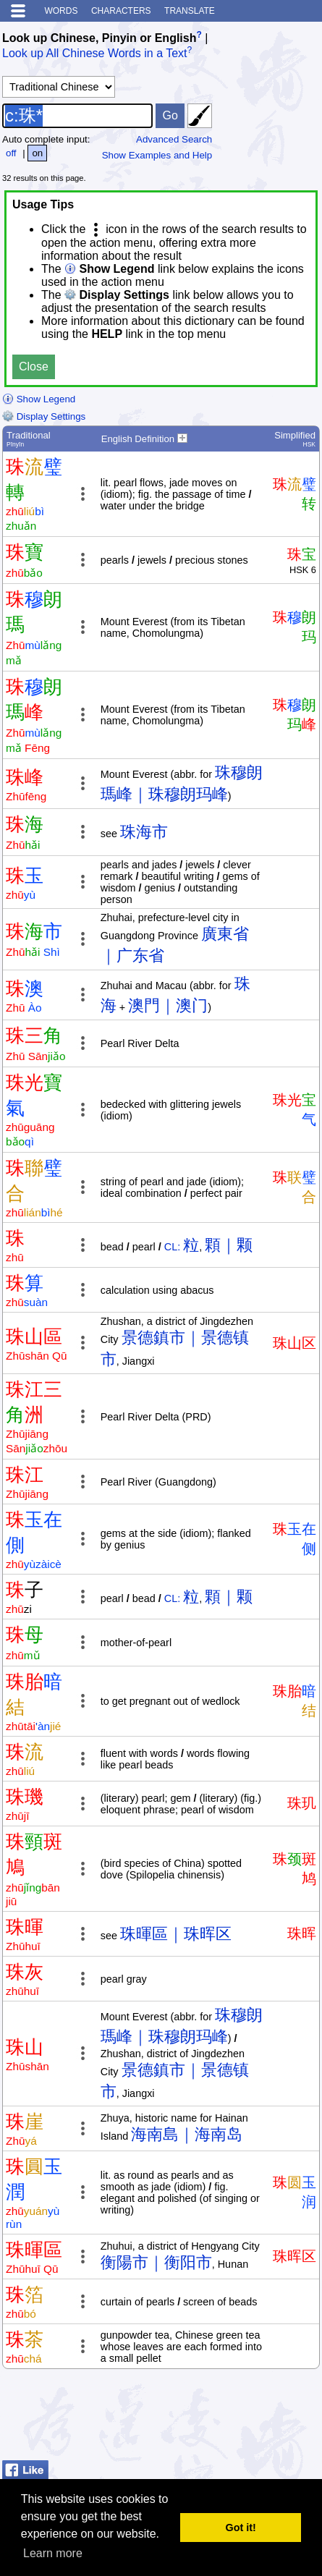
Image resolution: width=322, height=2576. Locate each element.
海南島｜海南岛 (186, 2134)
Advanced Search (174, 139)
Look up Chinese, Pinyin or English (99, 38)
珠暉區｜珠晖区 (176, 1934)
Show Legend (38, 399)
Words (60, 11)
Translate (189, 11)
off (11, 153)
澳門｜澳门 (168, 1005)
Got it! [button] (241, 2527)
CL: (172, 1247)
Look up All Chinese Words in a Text (94, 54)
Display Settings (43, 416)
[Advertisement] (204, 2418)
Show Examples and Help (157, 155)
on (37, 153)
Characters (121, 11)
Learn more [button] (52, 2553)
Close (33, 366)
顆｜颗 (229, 1245)
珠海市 (144, 832)
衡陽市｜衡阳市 (156, 2262)
